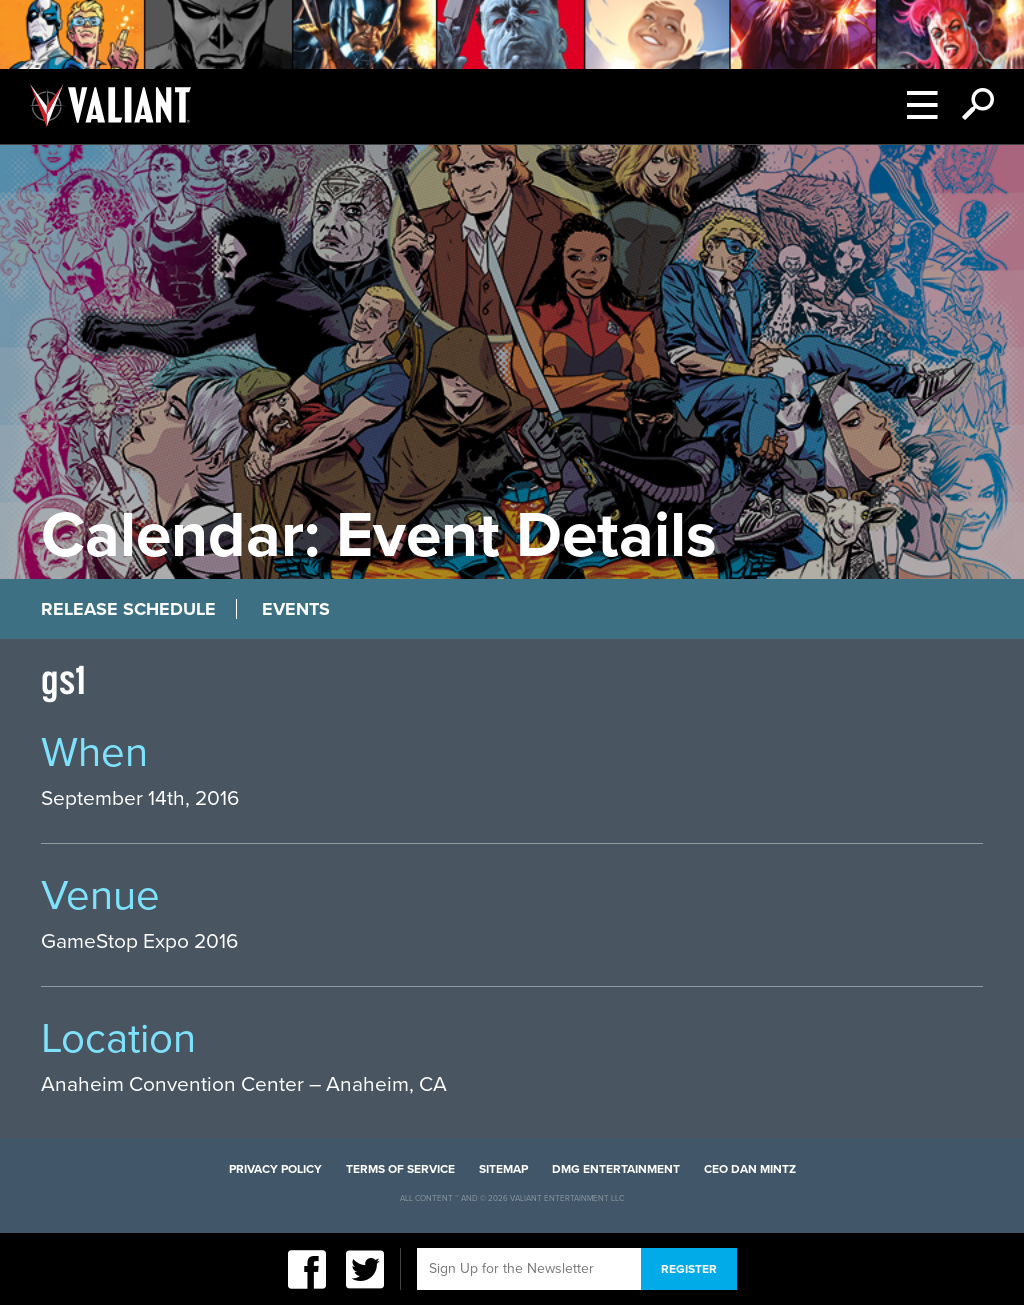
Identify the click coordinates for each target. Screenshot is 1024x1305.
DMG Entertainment (616, 1169)
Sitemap (503, 1169)
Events (296, 609)
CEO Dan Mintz (750, 1169)
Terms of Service (400, 1169)
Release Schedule (128, 609)
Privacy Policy (275, 1169)
